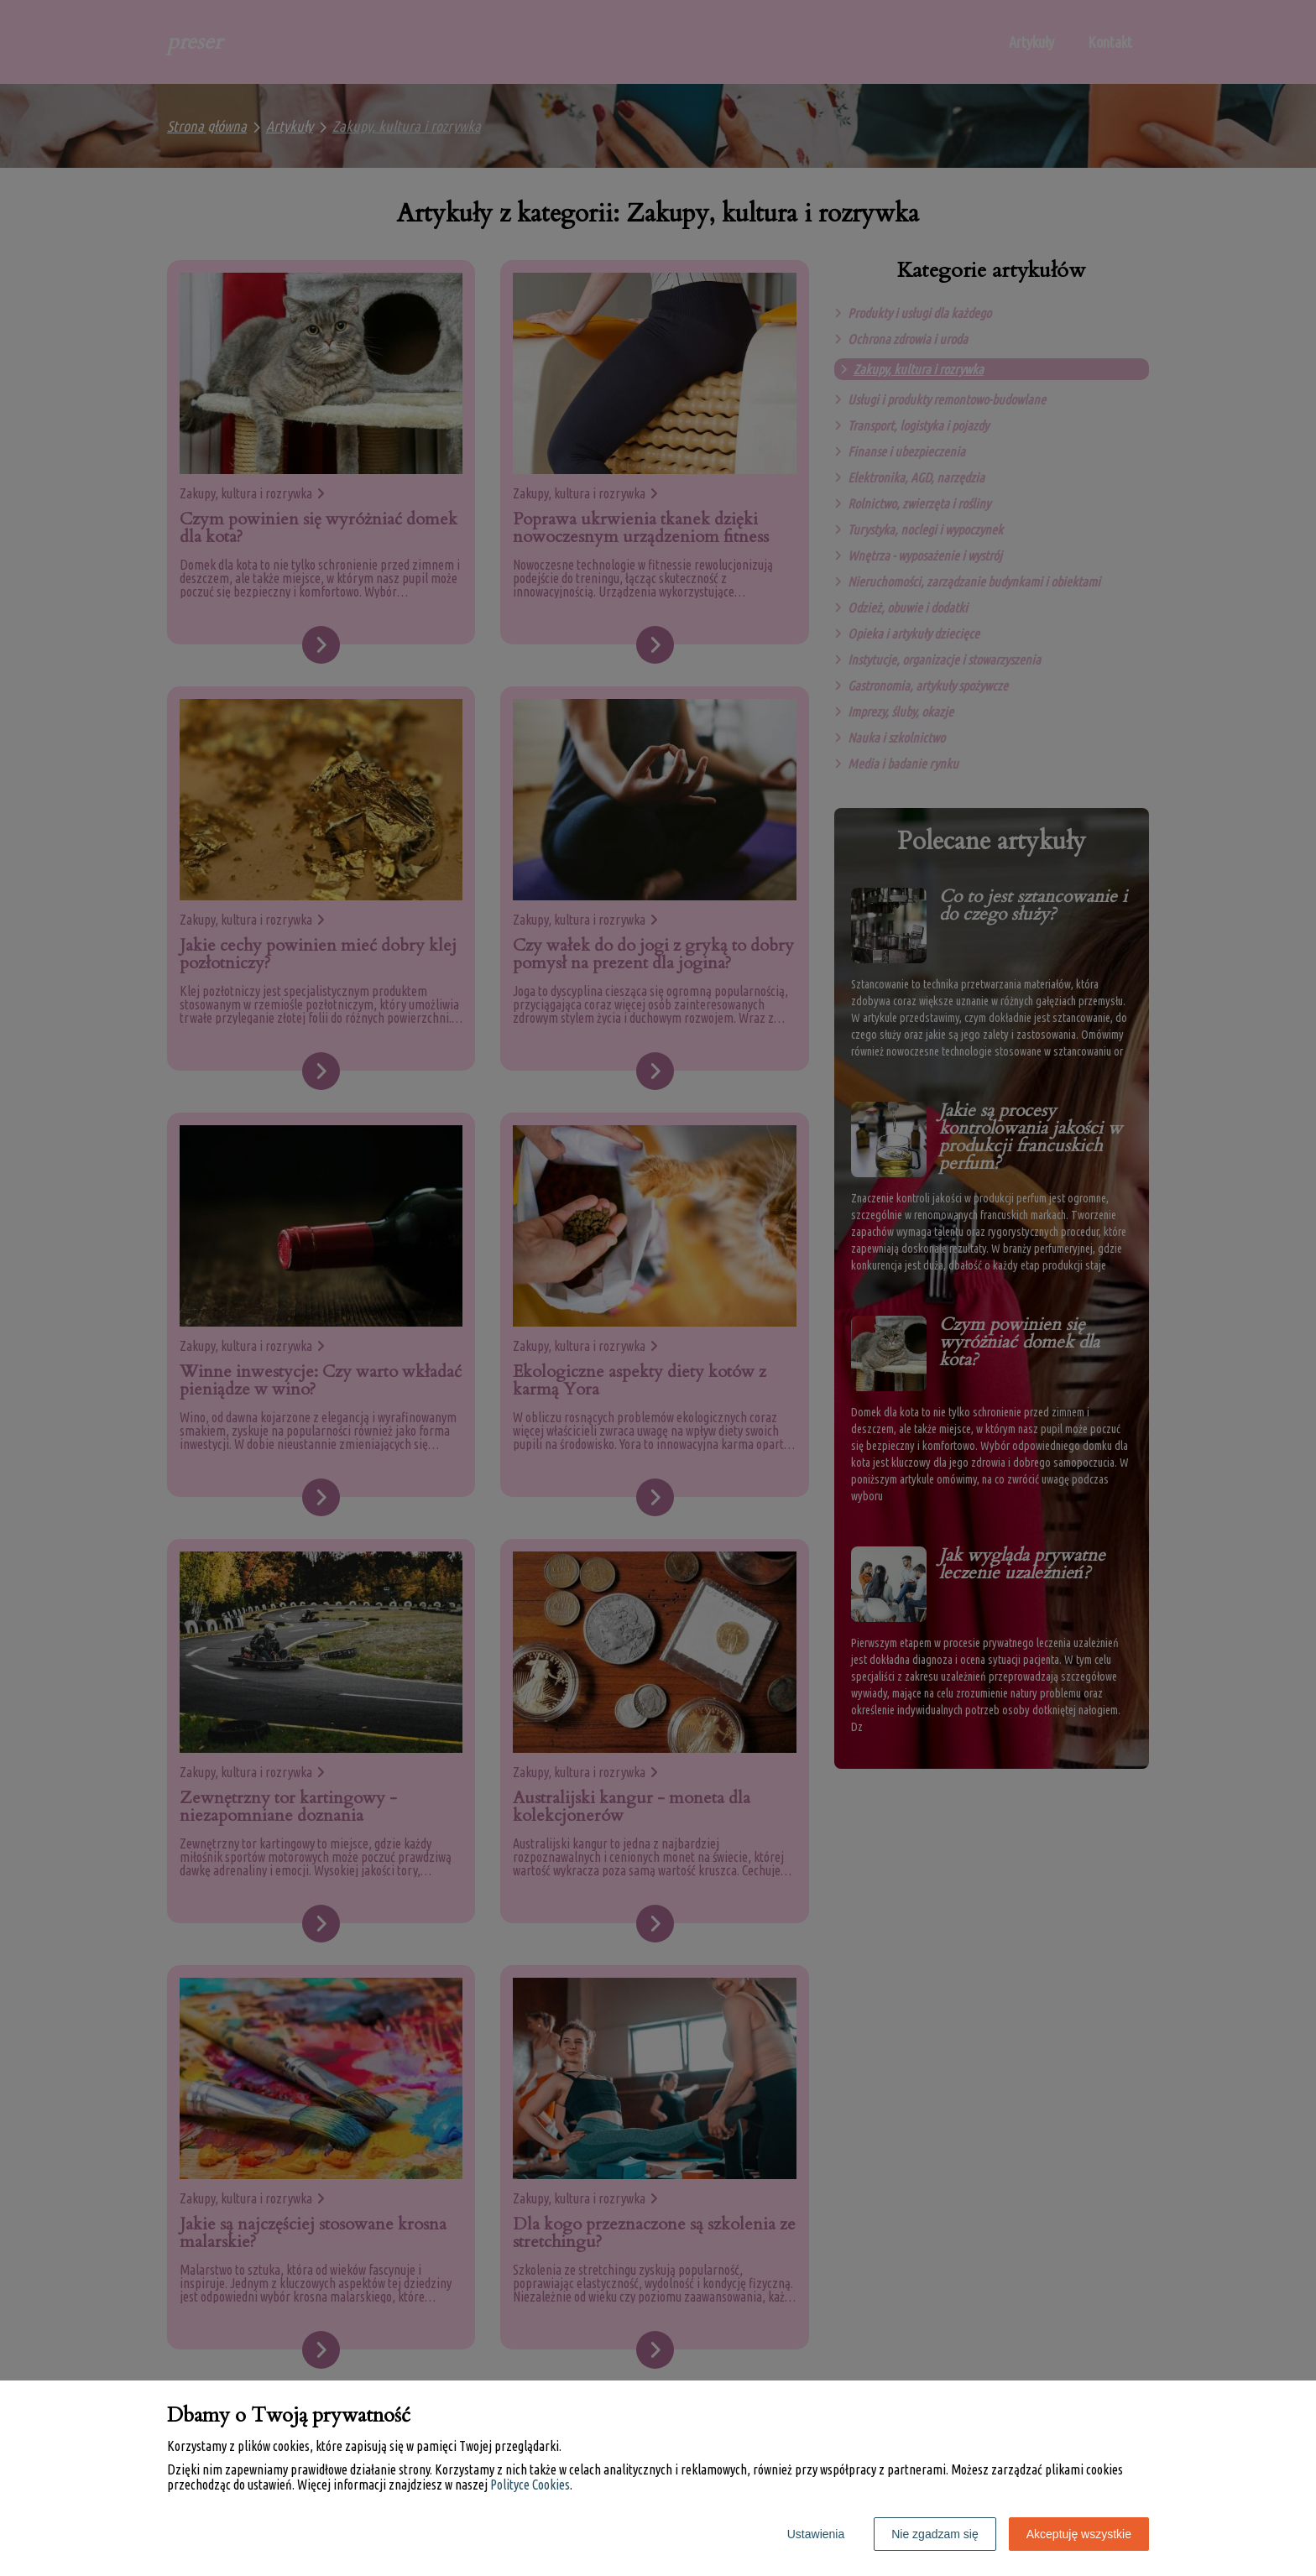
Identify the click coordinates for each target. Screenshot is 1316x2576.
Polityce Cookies (530, 2484)
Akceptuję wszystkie (1078, 2534)
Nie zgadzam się (935, 2534)
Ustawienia (815, 2534)
